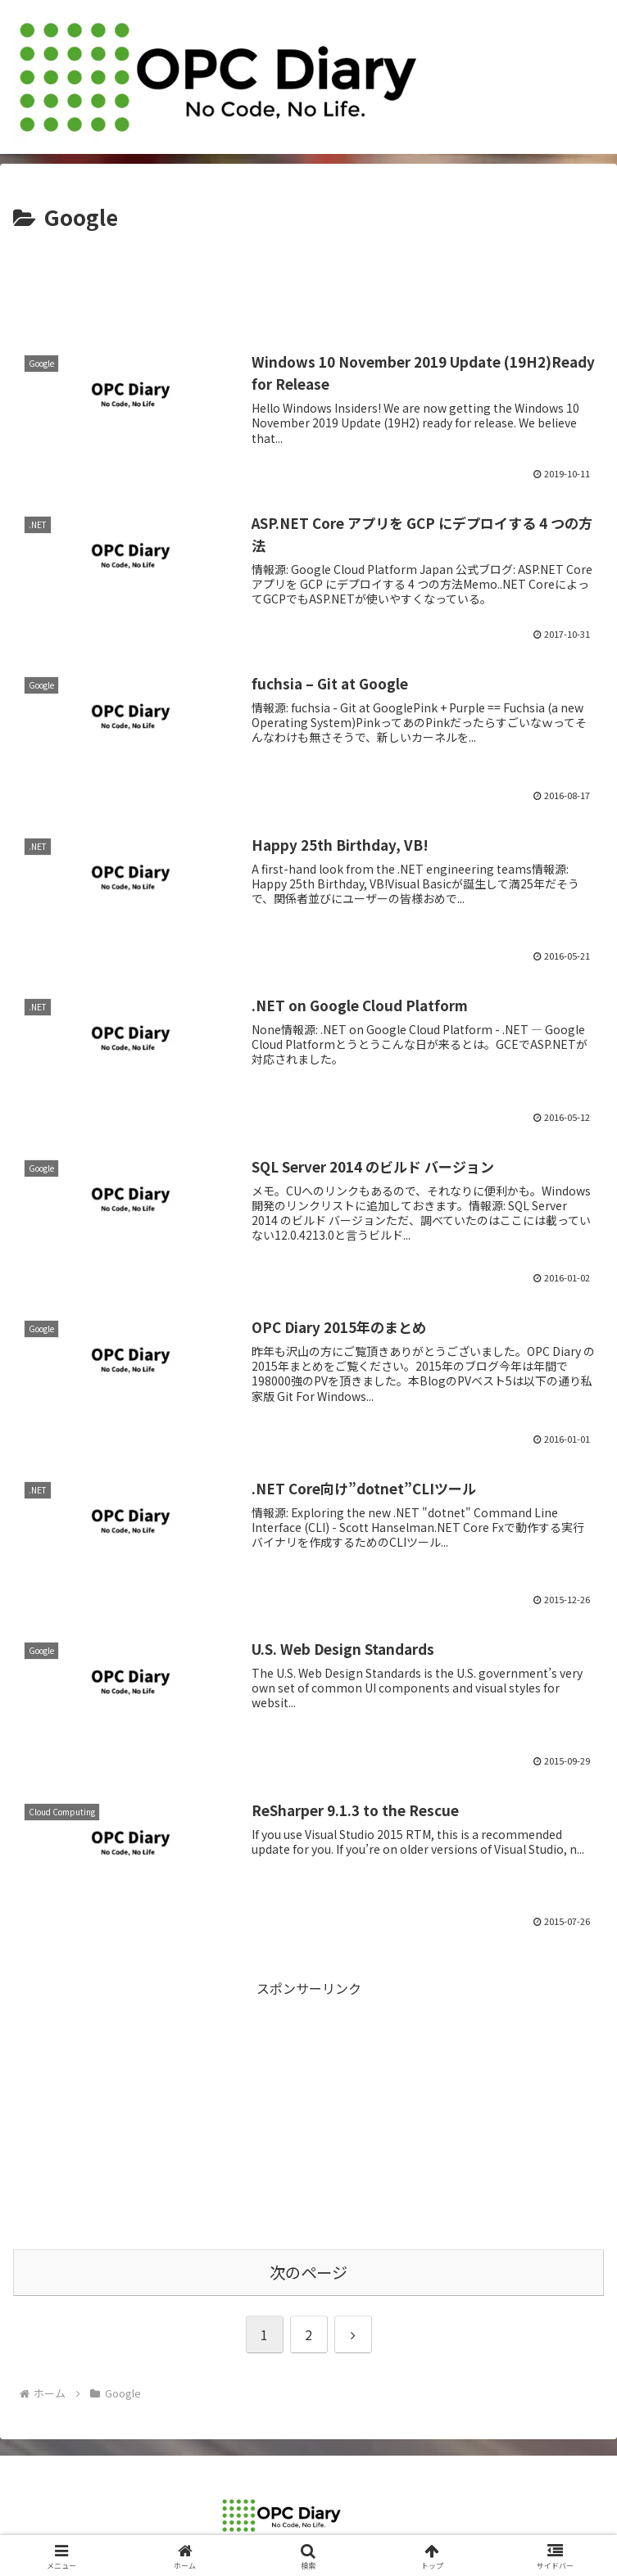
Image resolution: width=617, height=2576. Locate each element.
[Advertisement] (308, 285)
